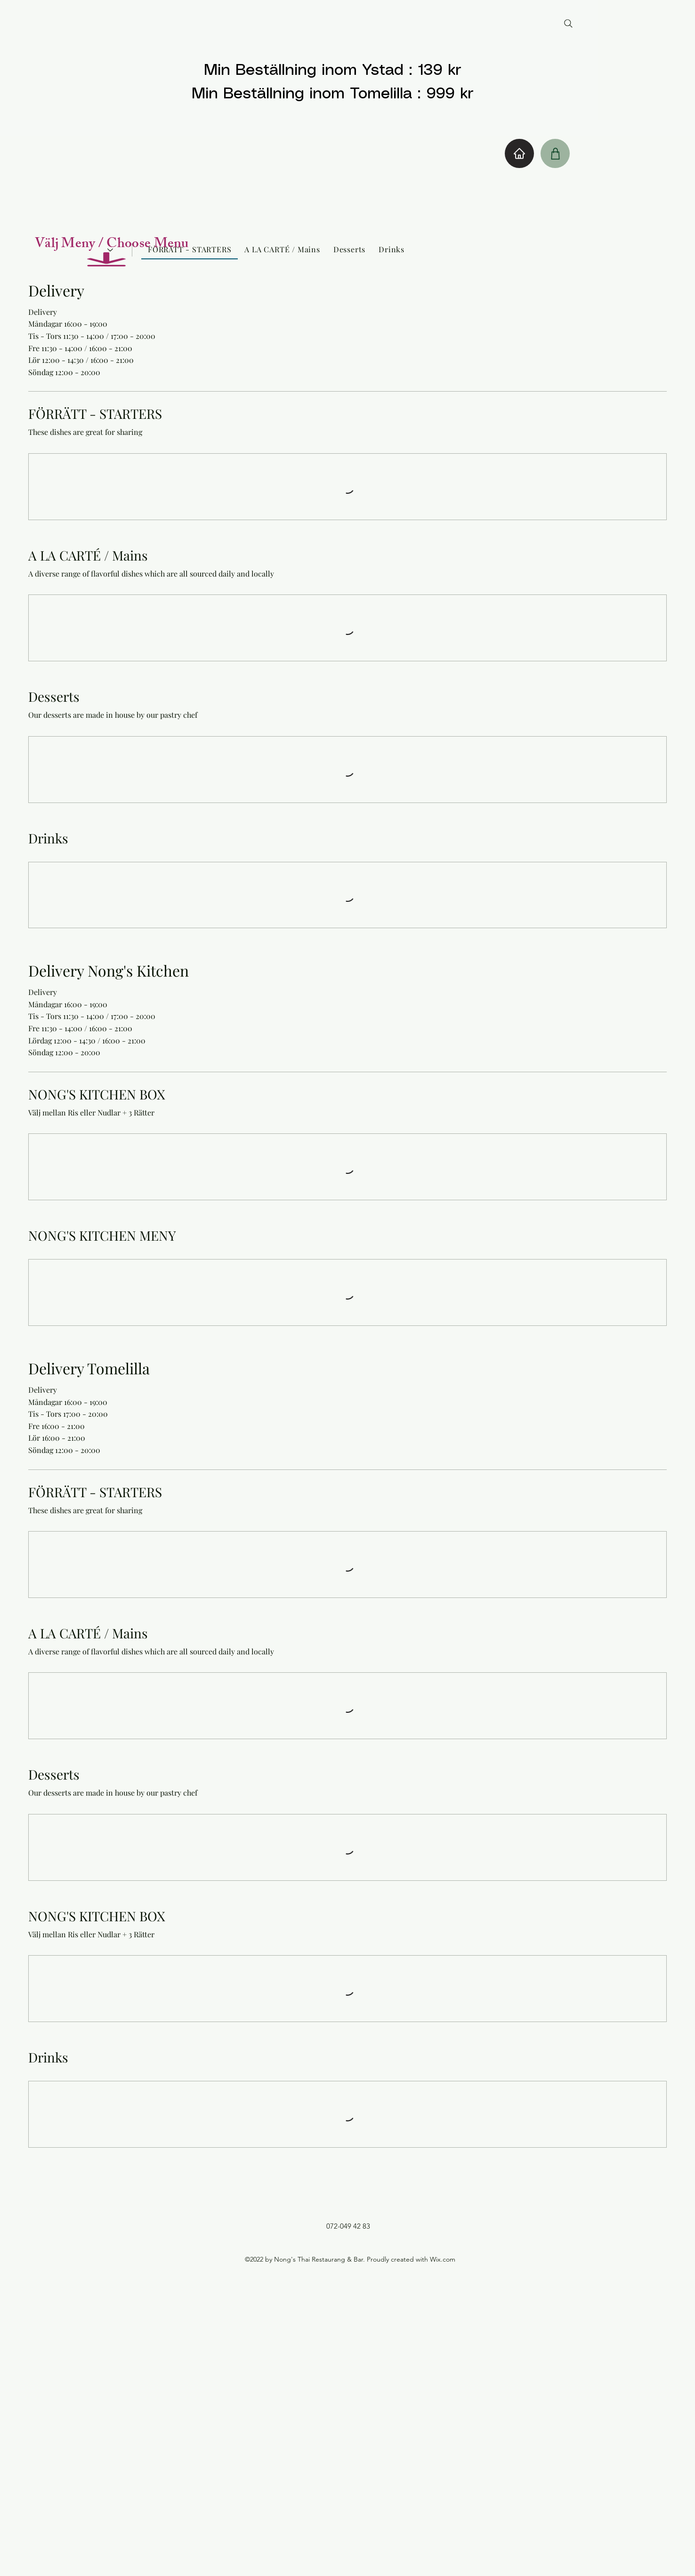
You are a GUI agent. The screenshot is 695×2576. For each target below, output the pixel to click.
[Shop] (555, 153)
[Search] (568, 23)
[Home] (519, 153)
